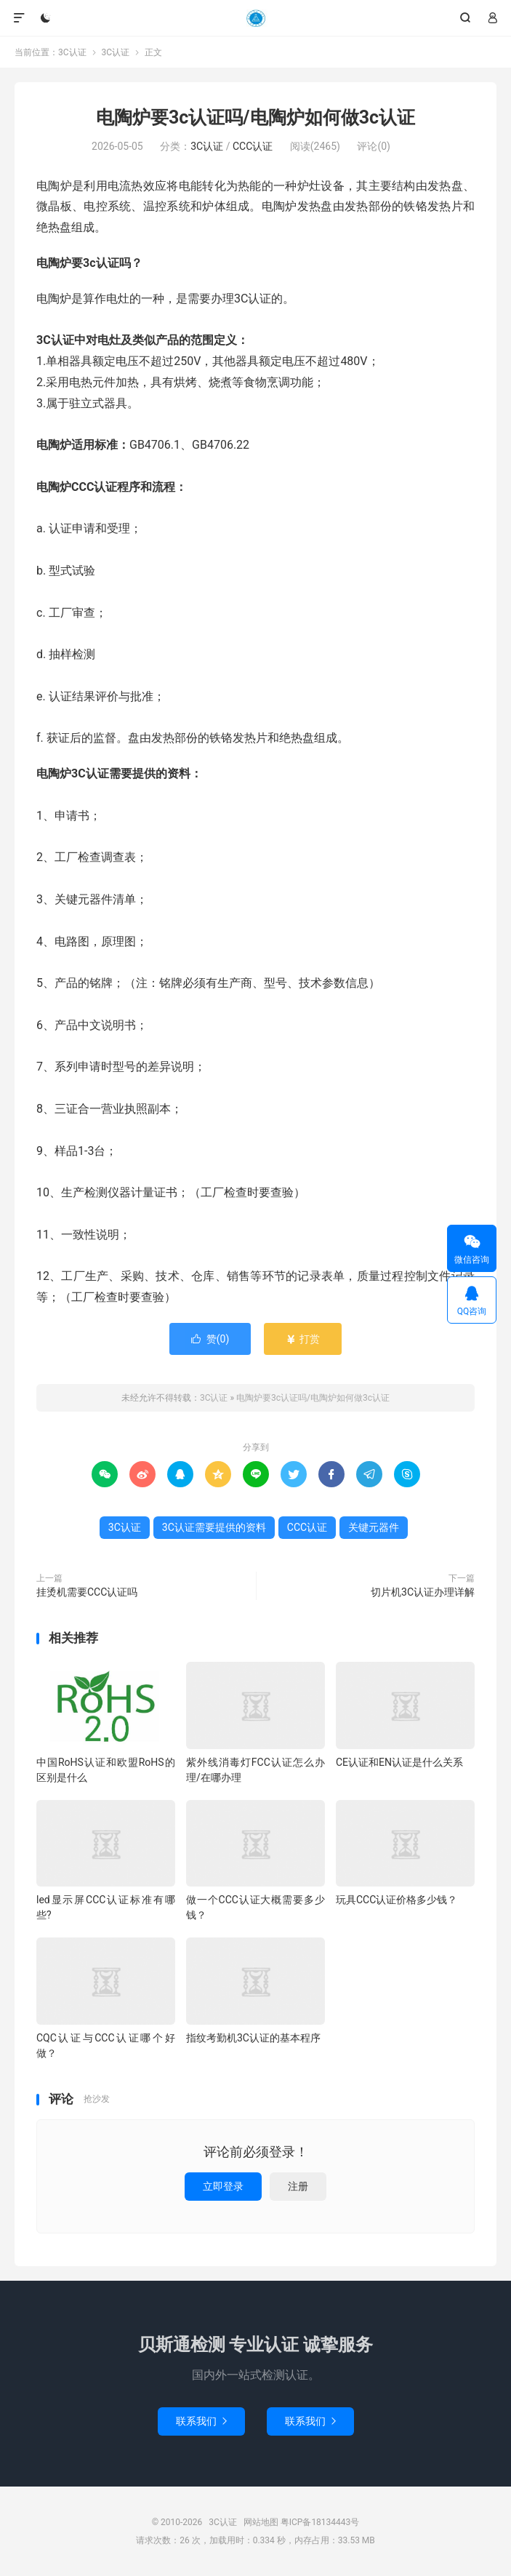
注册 (298, 2186)
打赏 (303, 1339)
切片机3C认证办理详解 (423, 1592)
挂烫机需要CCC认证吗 (86, 1592)
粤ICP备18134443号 (320, 2522)
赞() (210, 1339)
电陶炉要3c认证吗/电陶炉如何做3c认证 (255, 117)
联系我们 (201, 2421)
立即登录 (223, 2186)
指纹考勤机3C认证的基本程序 (253, 2038)
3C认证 (255, 18)
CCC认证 (253, 146)
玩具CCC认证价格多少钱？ (396, 1899)
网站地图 (261, 2522)
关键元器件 (373, 1527)
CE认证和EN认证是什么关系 (399, 1762)
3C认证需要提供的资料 (214, 1527)
